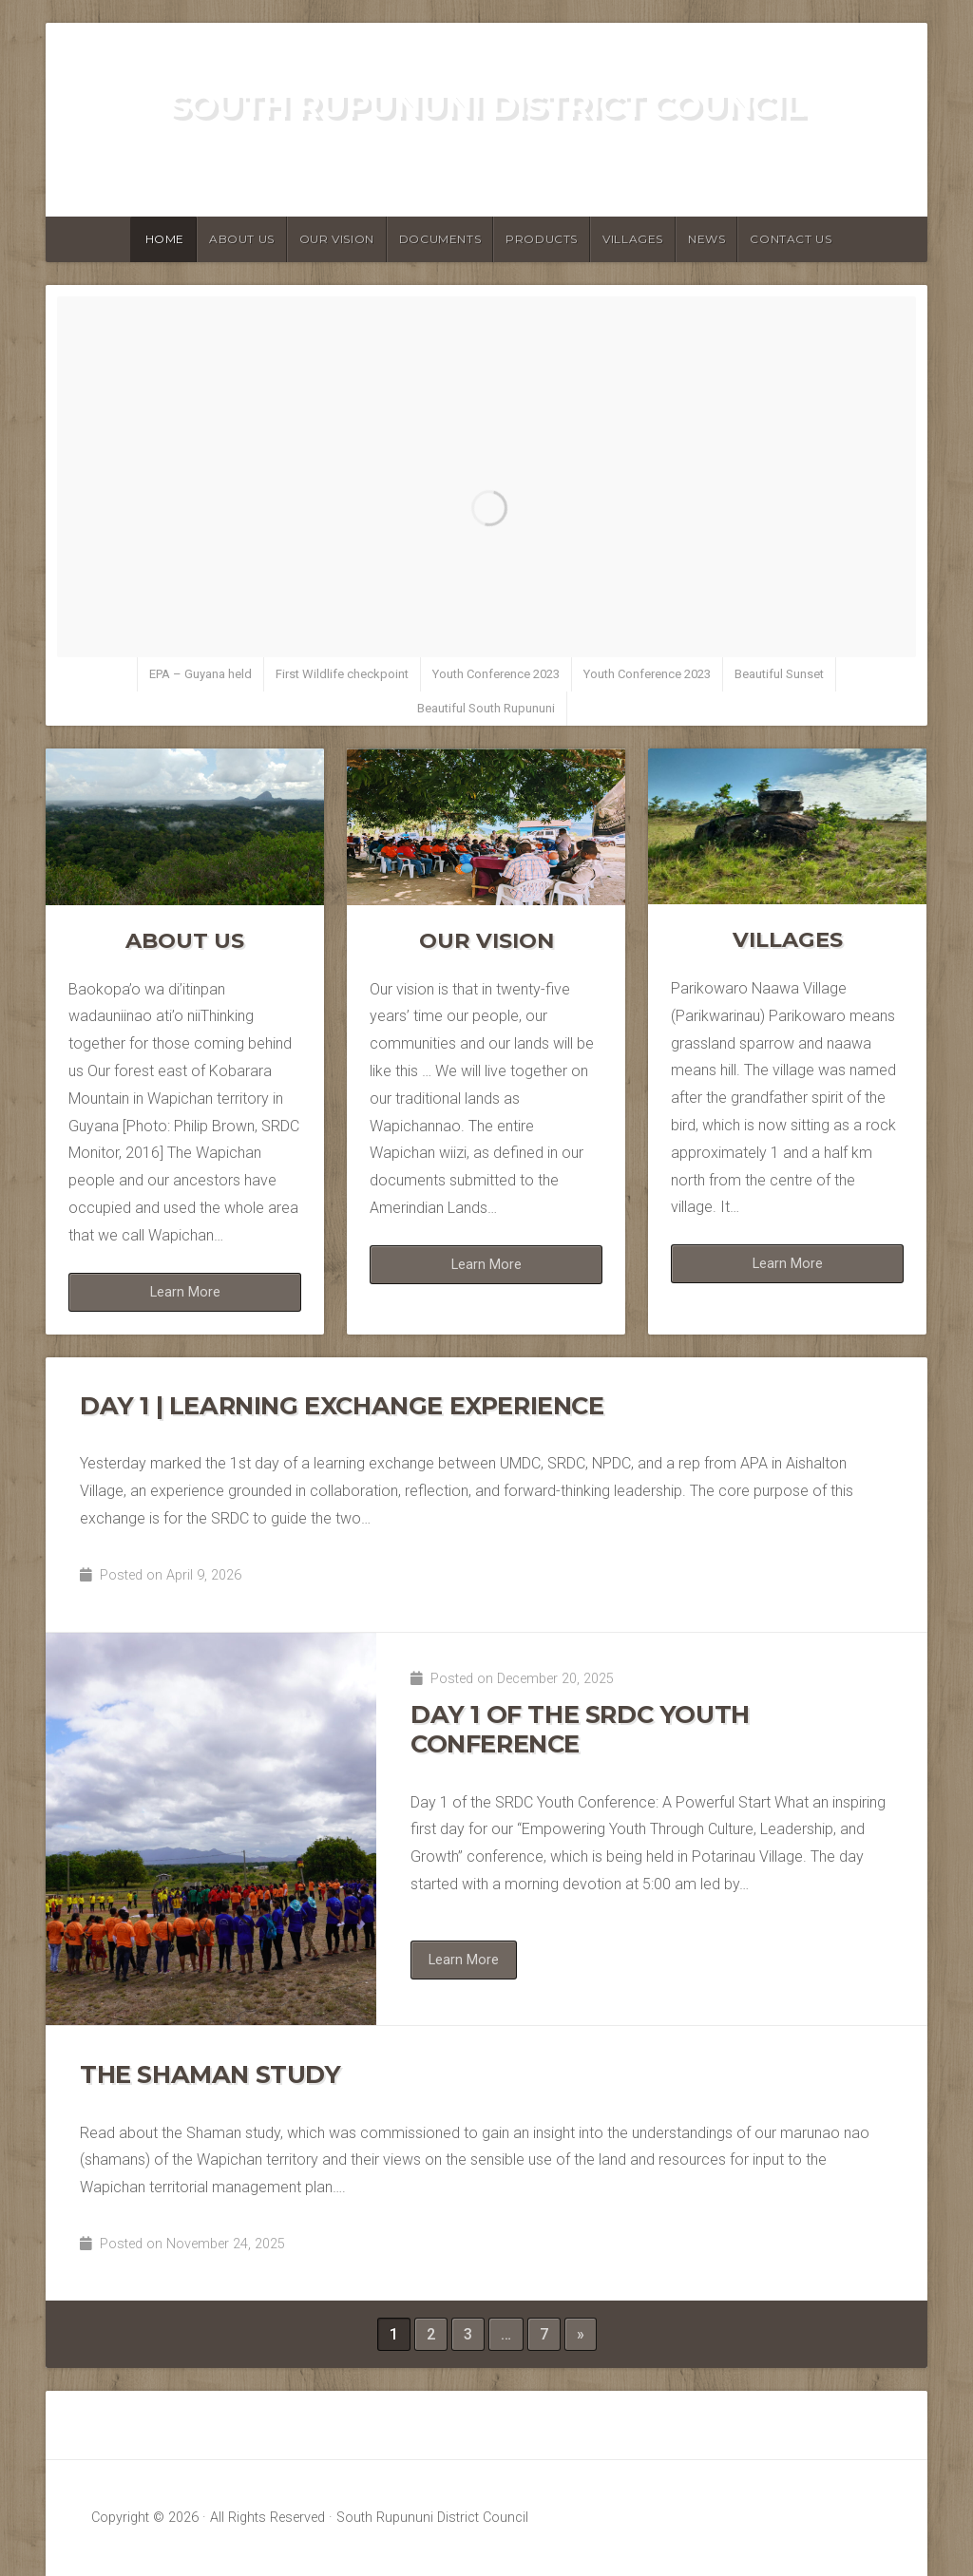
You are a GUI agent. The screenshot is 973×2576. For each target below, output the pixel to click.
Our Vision (336, 239)
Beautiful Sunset (779, 674)
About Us (242, 239)
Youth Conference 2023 (496, 674)
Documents (440, 239)
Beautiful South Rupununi (486, 708)
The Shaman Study (210, 2074)
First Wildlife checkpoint (342, 674)
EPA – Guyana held (200, 674)
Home (164, 239)
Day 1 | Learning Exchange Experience (342, 1405)
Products (542, 239)
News (706, 239)
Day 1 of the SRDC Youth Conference (580, 1728)
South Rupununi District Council (486, 105)
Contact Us (790, 239)
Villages (632, 239)
